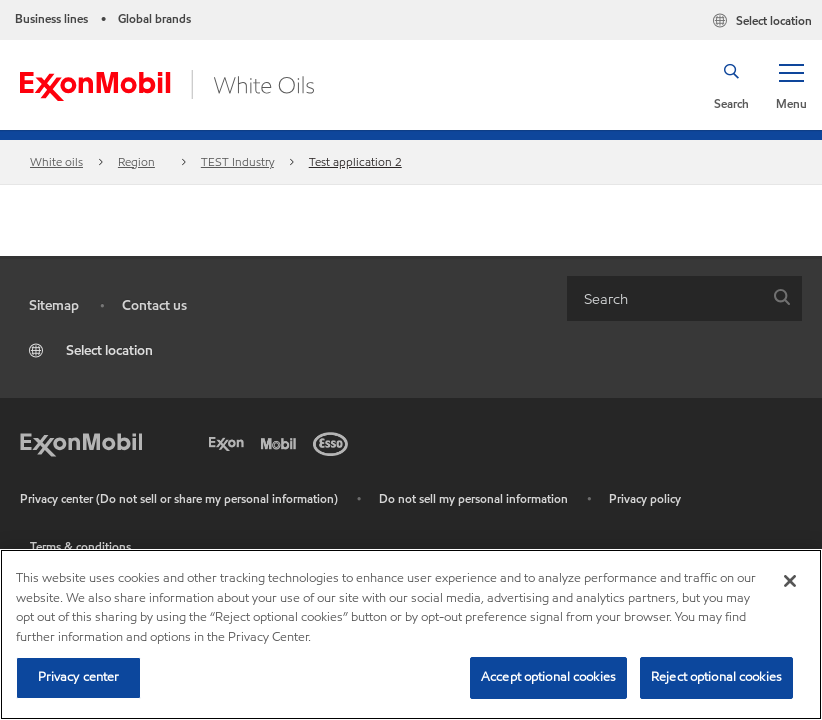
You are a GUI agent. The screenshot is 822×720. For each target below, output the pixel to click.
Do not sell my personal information (473, 498)
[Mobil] (282, 442)
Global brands (154, 18)
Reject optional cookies (716, 677)
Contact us (154, 305)
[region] (411, 634)
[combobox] (684, 298)
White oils (56, 161)
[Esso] (334, 442)
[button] (791, 85)
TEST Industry (237, 161)
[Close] (790, 581)
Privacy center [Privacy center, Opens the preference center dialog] (79, 677)
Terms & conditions (80, 546)
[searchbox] (664, 298)
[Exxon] (230, 442)
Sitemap (54, 305)
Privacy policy (645, 498)
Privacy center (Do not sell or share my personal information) (179, 498)
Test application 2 (355, 161)
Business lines (51, 18)
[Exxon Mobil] (81, 442)
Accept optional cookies (548, 677)
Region (136, 161)
